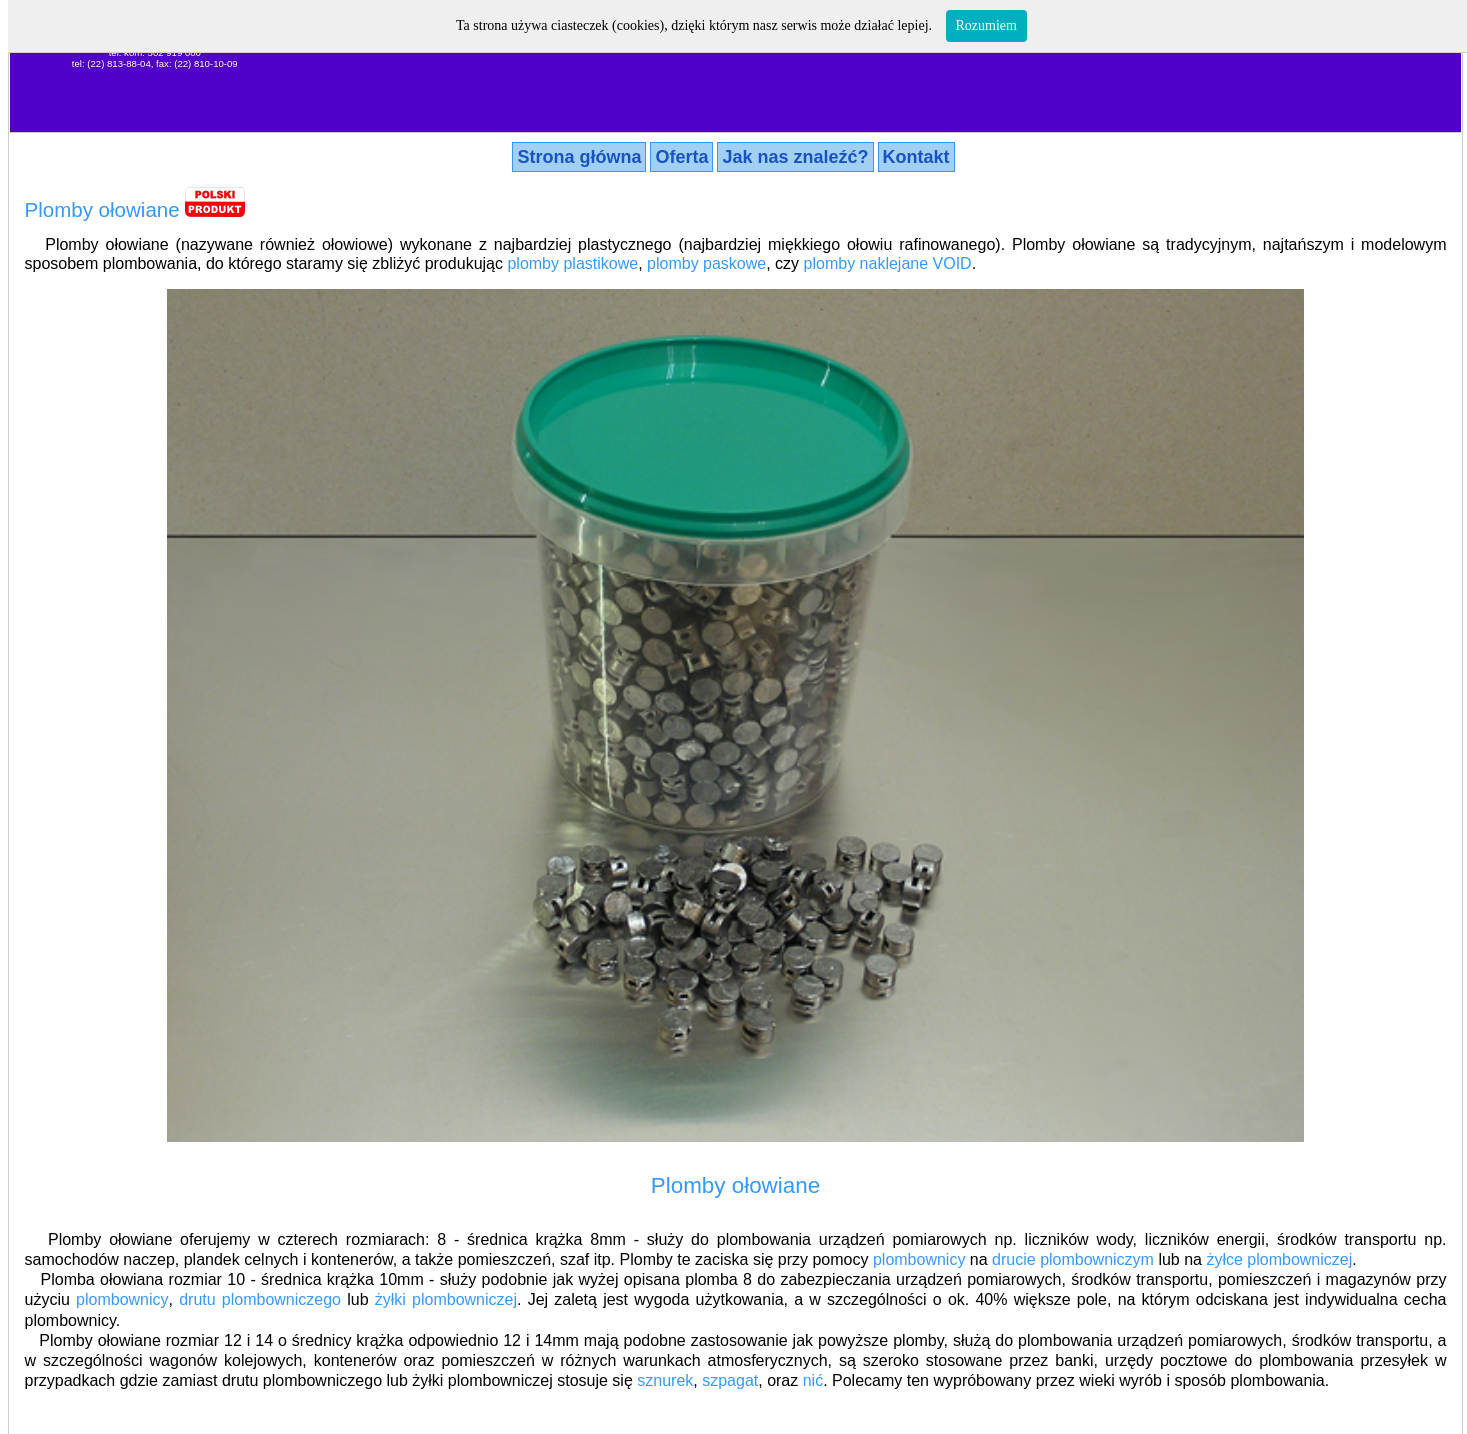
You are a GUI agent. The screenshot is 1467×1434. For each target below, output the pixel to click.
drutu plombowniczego (260, 1299)
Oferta (681, 157)
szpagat (730, 1380)
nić (813, 1380)
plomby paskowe (706, 263)
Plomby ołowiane (102, 209)
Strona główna (579, 157)
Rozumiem (986, 25)
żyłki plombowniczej (446, 1299)
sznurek (665, 1380)
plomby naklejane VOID (888, 263)
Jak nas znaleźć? (795, 157)
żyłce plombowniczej (1279, 1259)
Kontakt (916, 157)
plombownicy (919, 1259)
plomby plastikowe (572, 263)
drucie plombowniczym (1073, 1259)
